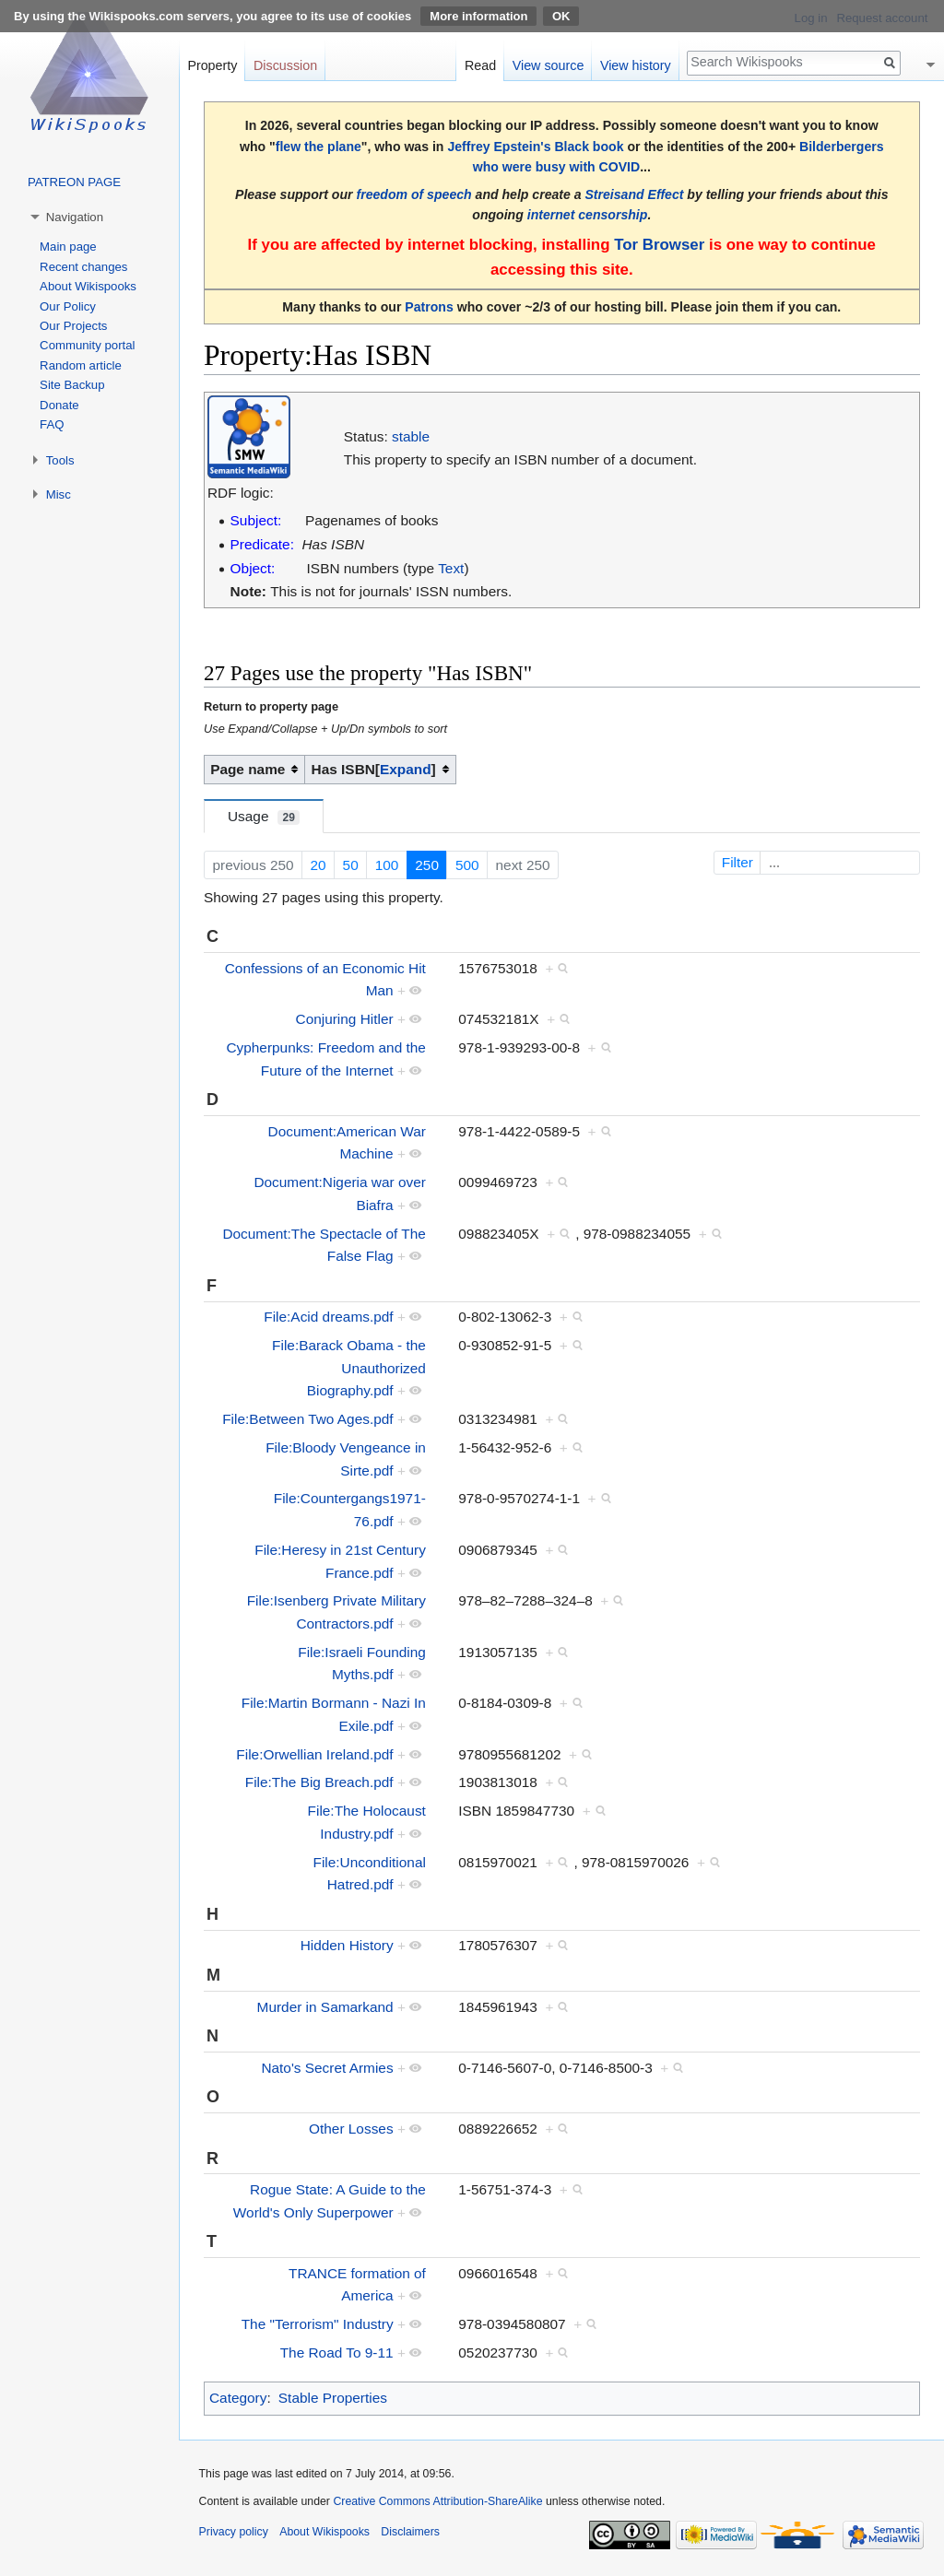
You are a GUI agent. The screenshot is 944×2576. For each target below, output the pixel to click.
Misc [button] (58, 494)
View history (635, 65)
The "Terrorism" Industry (318, 2324)
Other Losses (351, 2128)
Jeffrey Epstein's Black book (535, 146)
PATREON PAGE (74, 182)
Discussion (285, 65)
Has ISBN (343, 769)
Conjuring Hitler (345, 1019)
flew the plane (318, 146)
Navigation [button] (74, 217)
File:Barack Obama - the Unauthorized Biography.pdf (349, 1367)
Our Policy (68, 306)
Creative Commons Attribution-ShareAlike (437, 2501)
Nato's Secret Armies (327, 2068)
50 (351, 865)
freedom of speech (413, 194)
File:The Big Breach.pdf (319, 1782)
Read (480, 65)
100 (387, 865)
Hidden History (347, 1945)
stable (411, 436)
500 (467, 865)
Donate (59, 405)
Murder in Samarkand (325, 2007)
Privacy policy (233, 2531)
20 (318, 865)
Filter (818, 862)
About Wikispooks (88, 286)
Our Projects (73, 326)
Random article (81, 365)
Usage (264, 816)
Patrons (429, 307)
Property (212, 65)
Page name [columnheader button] (247, 769)
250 (427, 865)
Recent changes (83, 267)
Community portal (87, 345)
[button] (405, 770)
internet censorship (587, 214)
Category (237, 2397)
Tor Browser (659, 244)
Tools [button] (60, 460)
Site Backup (72, 385)
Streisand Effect (633, 194)
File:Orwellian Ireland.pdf (314, 1754)
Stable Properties (332, 2397)
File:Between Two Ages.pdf (307, 1419)
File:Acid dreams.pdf (328, 1316)
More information (478, 16)
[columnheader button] (380, 769)
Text (451, 568)
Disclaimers (410, 2531)
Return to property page (271, 706)
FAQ (52, 424)
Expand (405, 769)
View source (548, 65)
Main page (68, 246)
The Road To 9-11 (337, 2352)
